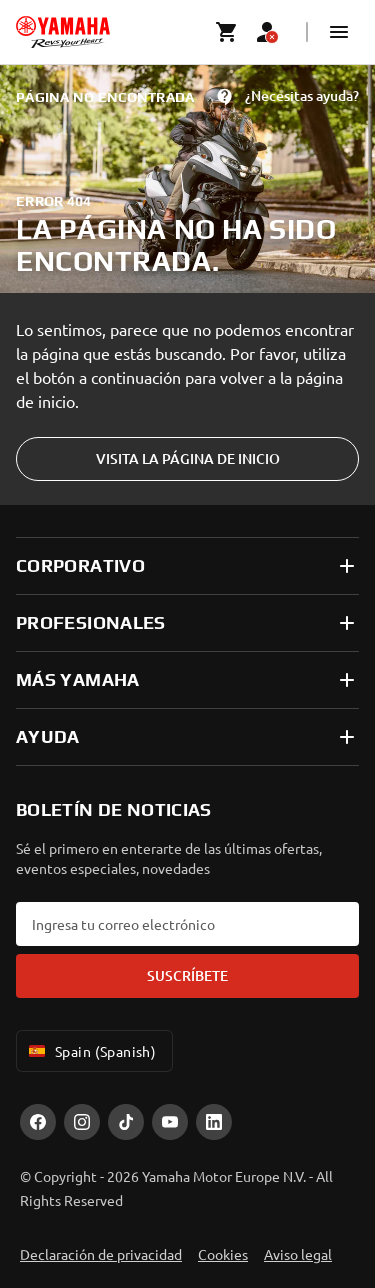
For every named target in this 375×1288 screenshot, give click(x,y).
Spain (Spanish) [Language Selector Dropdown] (90, 1051)
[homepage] (63, 32)
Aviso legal (298, 1254)
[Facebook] (38, 1122)
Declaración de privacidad (101, 1254)
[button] (339, 32)
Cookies (223, 1254)
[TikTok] (126, 1122)
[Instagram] (82, 1122)
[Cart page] (227, 32)
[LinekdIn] (214, 1122)
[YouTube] (170, 1122)
